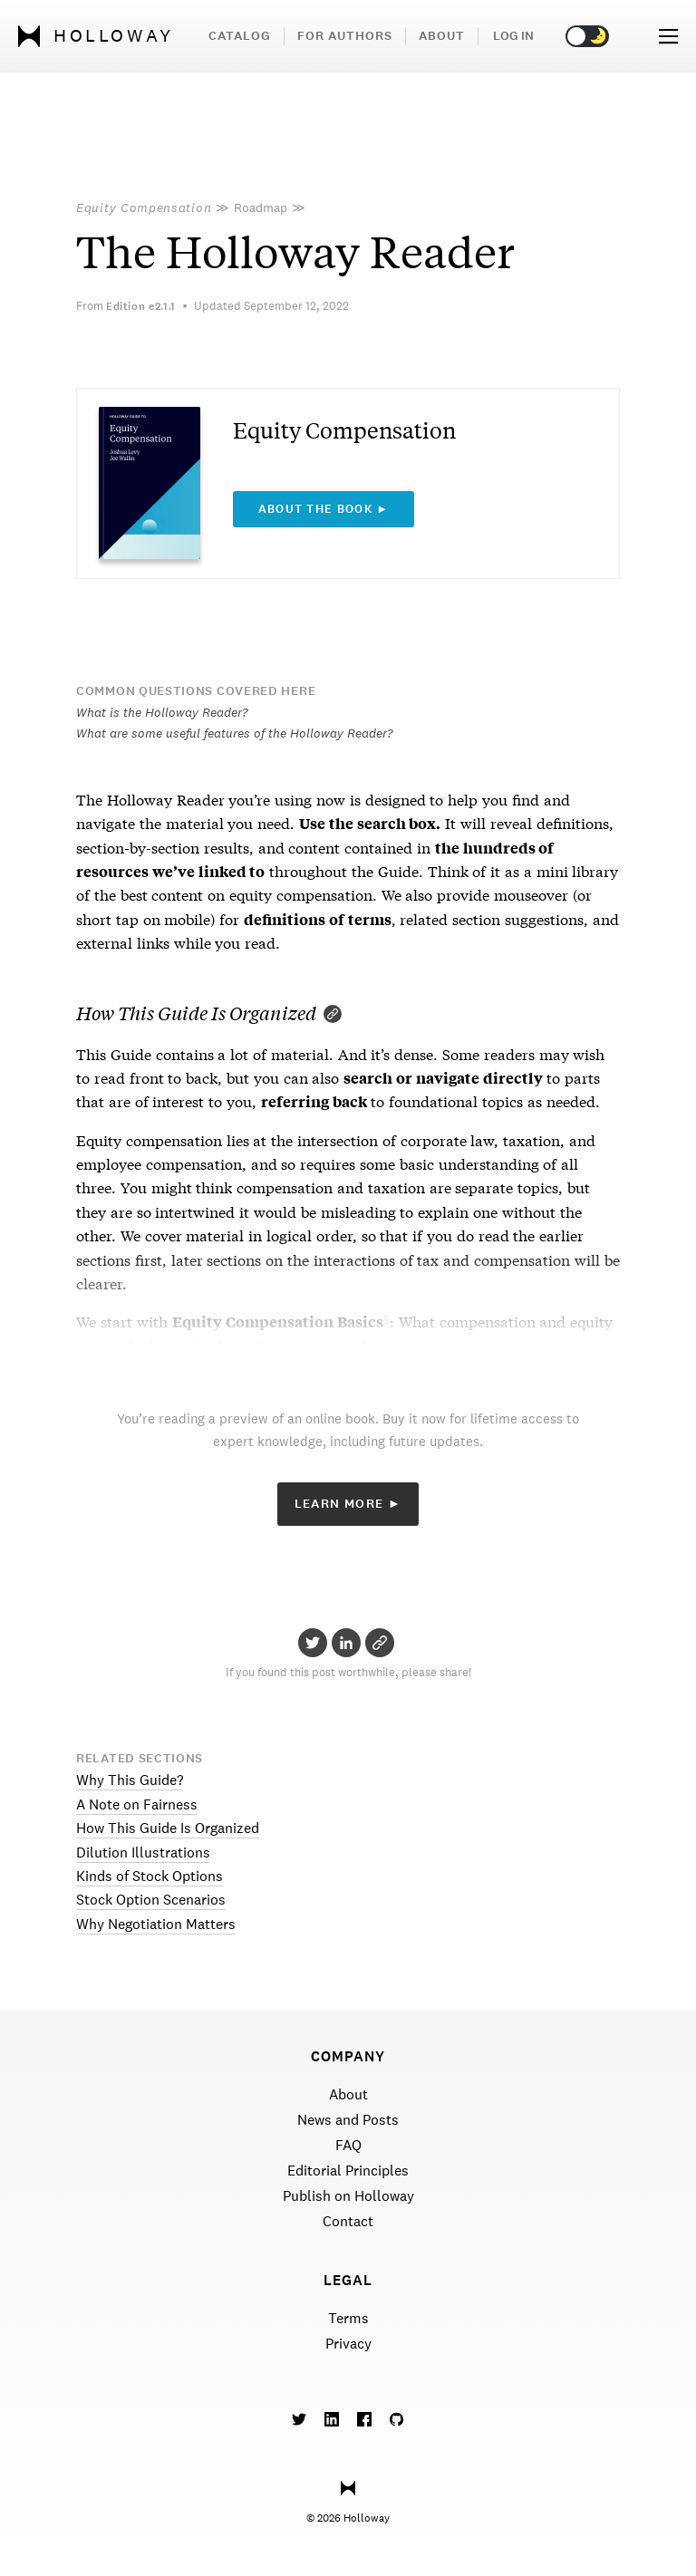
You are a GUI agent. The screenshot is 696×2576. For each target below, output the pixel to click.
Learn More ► (348, 1503)
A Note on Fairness (137, 1804)
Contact (348, 2221)
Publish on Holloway (348, 2195)
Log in (513, 35)
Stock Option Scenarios (151, 1899)
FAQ (348, 2145)
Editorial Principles (348, 2170)
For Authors (344, 35)
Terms (348, 2318)
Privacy (348, 2343)
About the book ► (324, 509)
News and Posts (348, 2119)
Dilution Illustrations (143, 1852)
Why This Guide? (129, 1780)
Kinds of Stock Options (149, 1876)
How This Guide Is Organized (167, 1828)
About (442, 35)
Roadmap (260, 207)
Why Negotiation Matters (156, 1924)
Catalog (239, 35)
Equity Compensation (143, 207)
